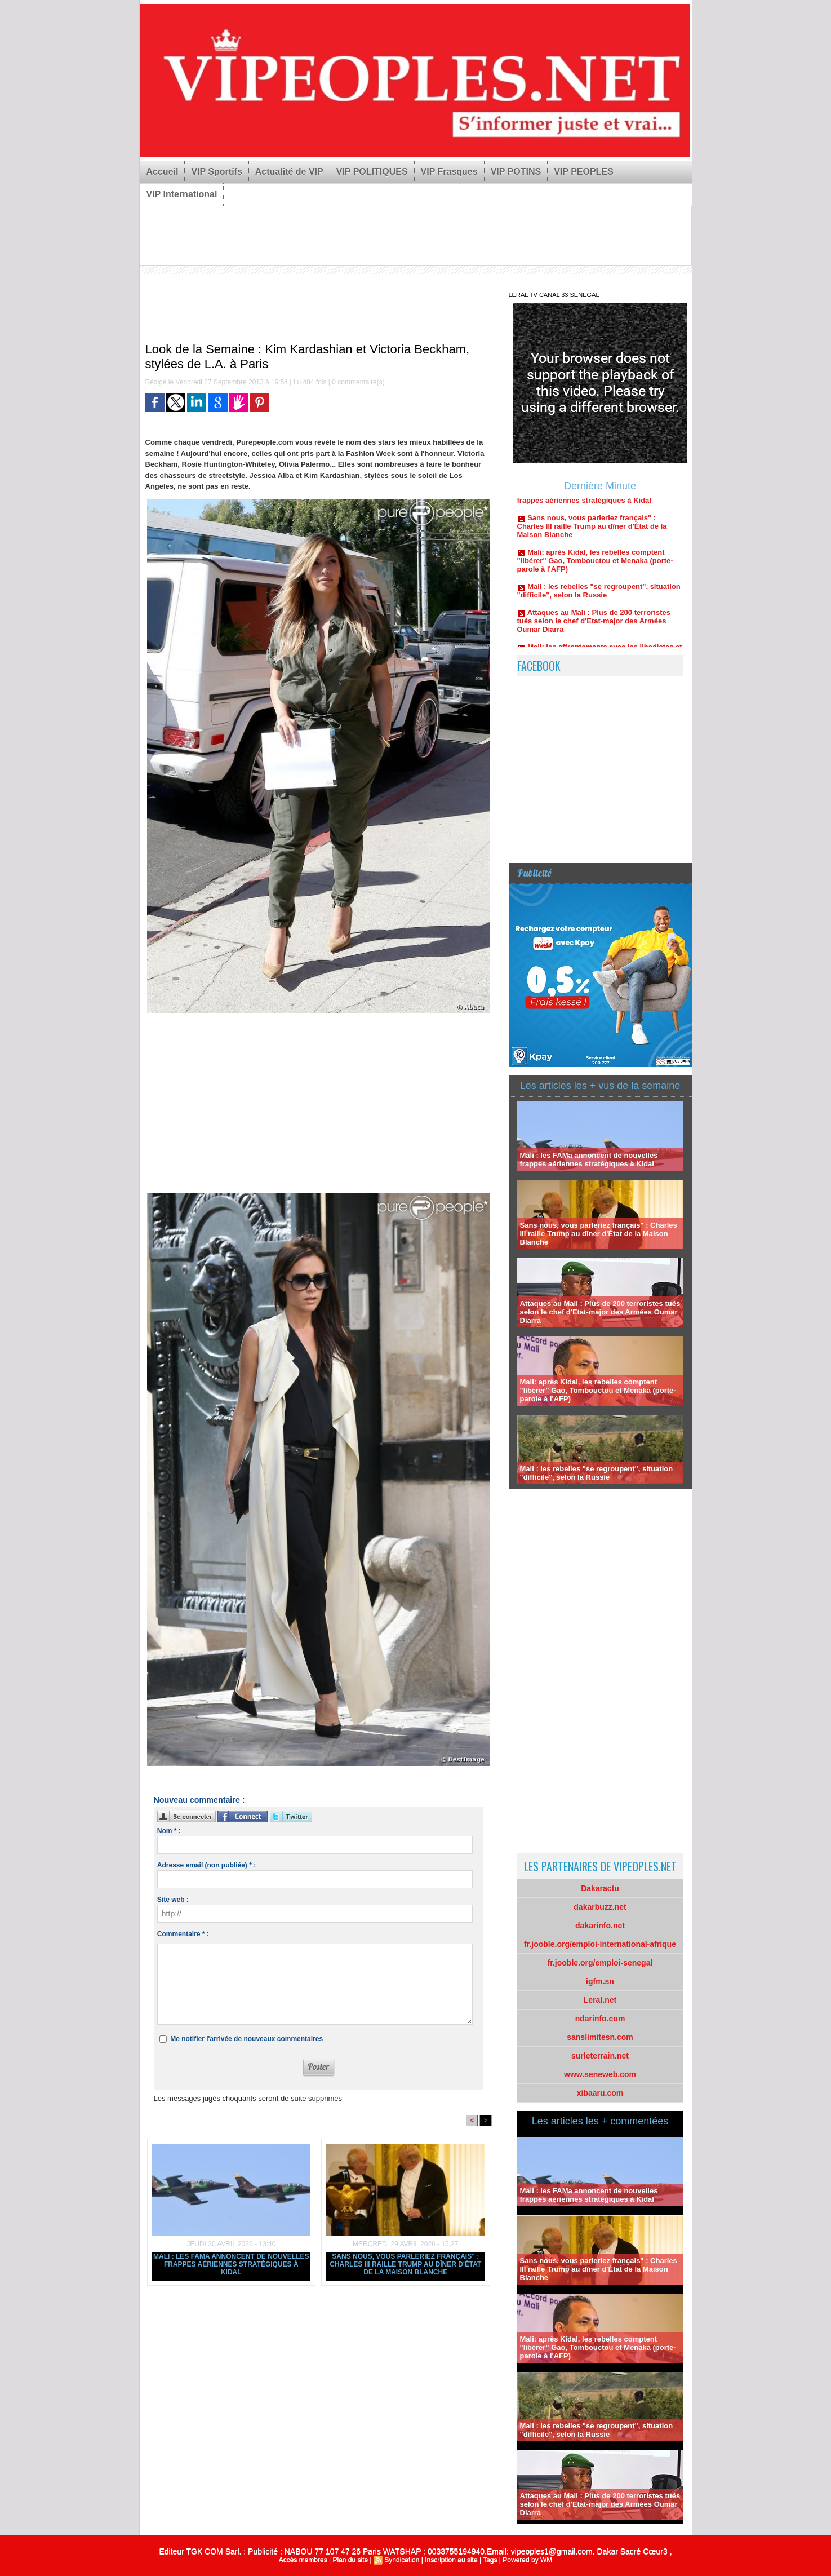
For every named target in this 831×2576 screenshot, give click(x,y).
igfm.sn (600, 1981)
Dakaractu (600, 1888)
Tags (490, 2560)
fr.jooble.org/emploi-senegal (600, 1962)
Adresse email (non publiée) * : (206, 1865)
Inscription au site (451, 2560)
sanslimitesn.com (600, 2037)
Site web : (173, 1900)
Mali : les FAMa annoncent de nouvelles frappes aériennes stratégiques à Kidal (231, 2264)
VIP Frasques (449, 171)
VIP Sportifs (216, 171)
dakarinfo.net (600, 1925)
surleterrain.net (600, 2055)
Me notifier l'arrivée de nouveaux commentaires (246, 2039)
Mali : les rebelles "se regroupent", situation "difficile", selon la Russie (599, 598)
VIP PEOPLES (584, 171)
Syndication (401, 2560)
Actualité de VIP (289, 171)
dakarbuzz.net (600, 1906)
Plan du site (350, 2560)
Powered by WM (527, 2560)
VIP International (181, 194)
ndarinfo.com (600, 2018)
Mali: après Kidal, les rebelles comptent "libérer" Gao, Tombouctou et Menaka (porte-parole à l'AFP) (595, 568)
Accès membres (303, 2560)
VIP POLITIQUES (372, 171)
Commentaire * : (183, 1934)
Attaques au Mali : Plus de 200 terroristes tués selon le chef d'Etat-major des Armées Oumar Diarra (593, 628)
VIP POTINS (516, 171)
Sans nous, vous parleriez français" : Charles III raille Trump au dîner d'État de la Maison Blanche (405, 2264)
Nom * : (169, 1831)
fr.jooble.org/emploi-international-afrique (600, 1944)
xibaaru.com (600, 2092)
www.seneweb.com (600, 2074)
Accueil (162, 171)
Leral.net (600, 1999)
